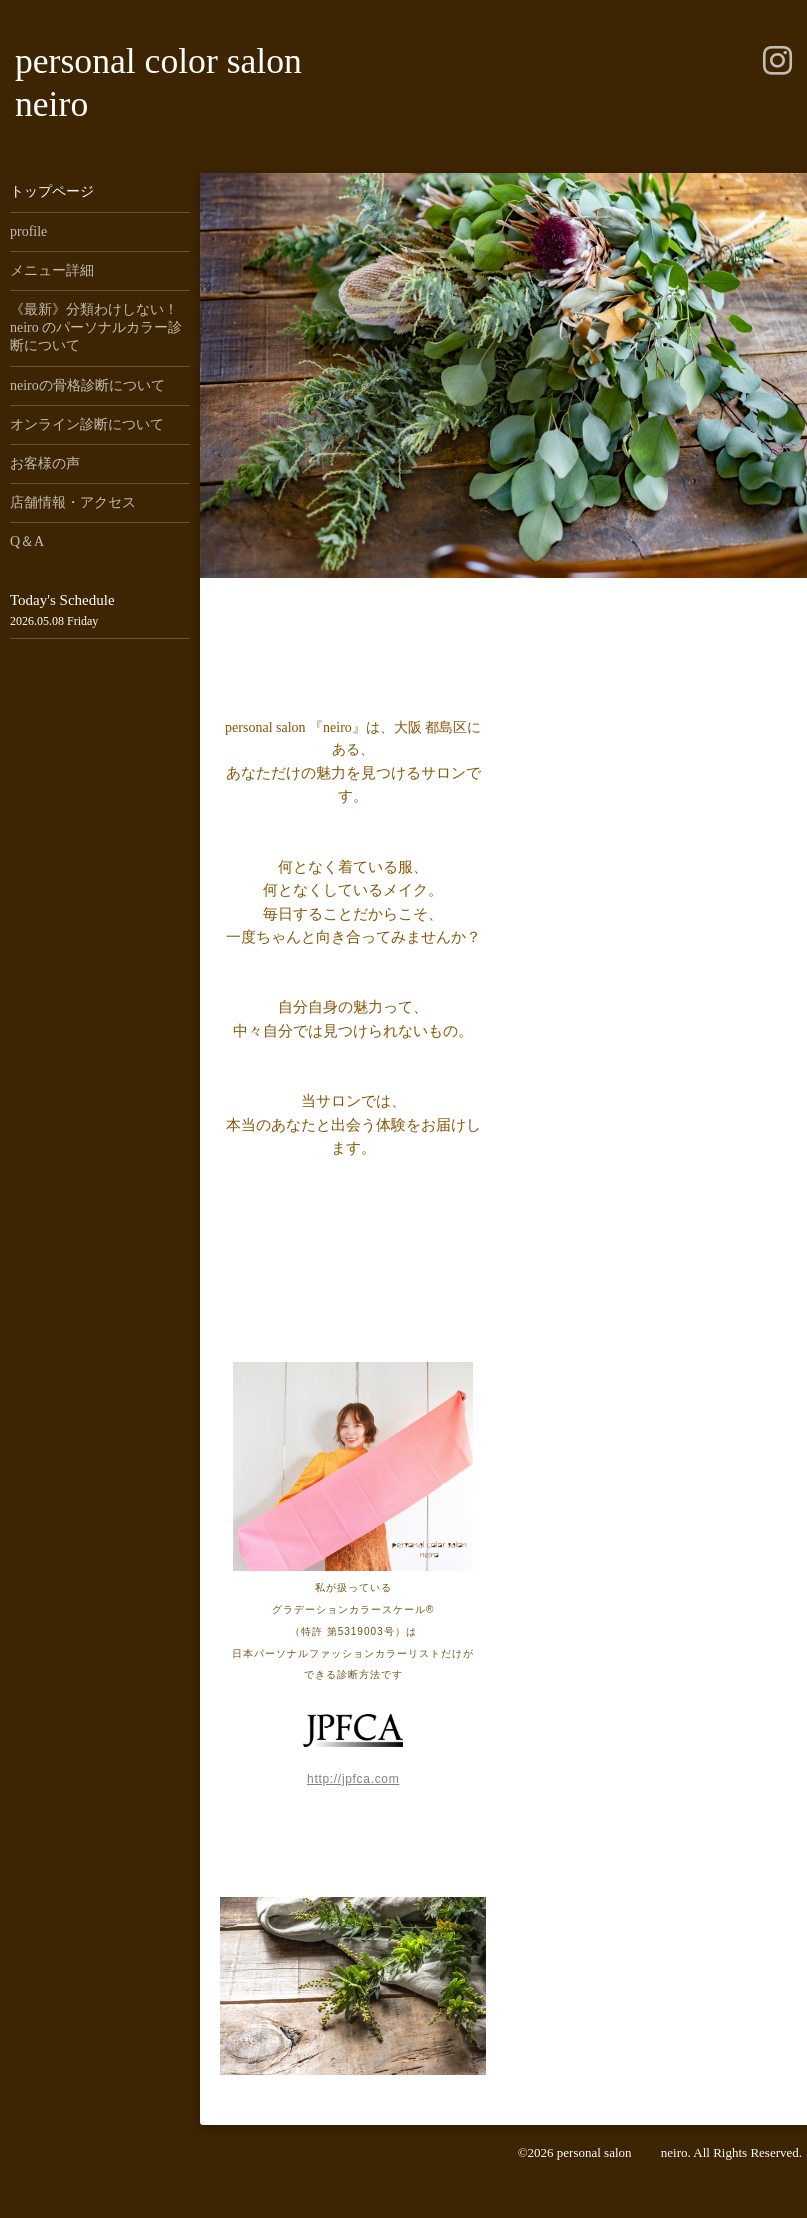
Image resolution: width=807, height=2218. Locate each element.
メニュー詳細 (52, 270)
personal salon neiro (622, 2152)
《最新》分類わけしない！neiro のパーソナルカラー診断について (96, 327)
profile (28, 231)
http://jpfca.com (353, 1779)
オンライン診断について (87, 424)
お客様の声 (45, 463)
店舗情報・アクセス (73, 502)
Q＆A (27, 541)
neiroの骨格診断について (87, 385)
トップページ (52, 191)
